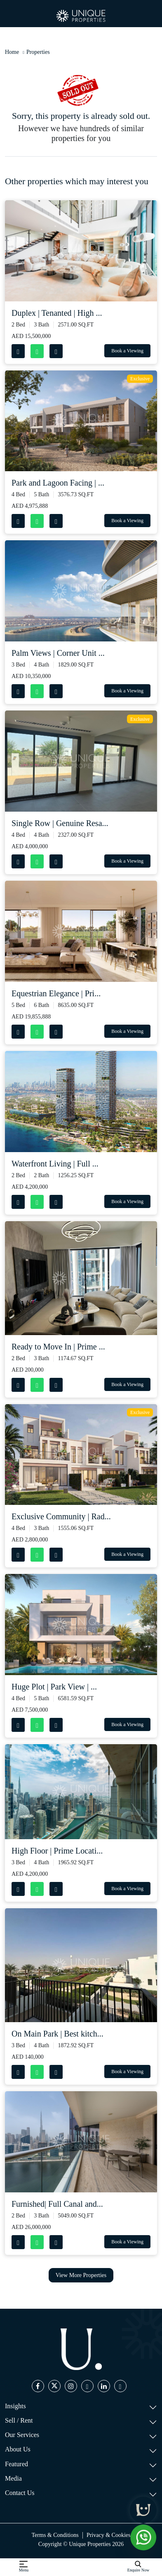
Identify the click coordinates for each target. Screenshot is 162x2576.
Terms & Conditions (55, 2535)
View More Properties (81, 2275)
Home (12, 52)
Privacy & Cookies (109, 2535)
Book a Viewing (127, 351)
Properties (38, 52)
